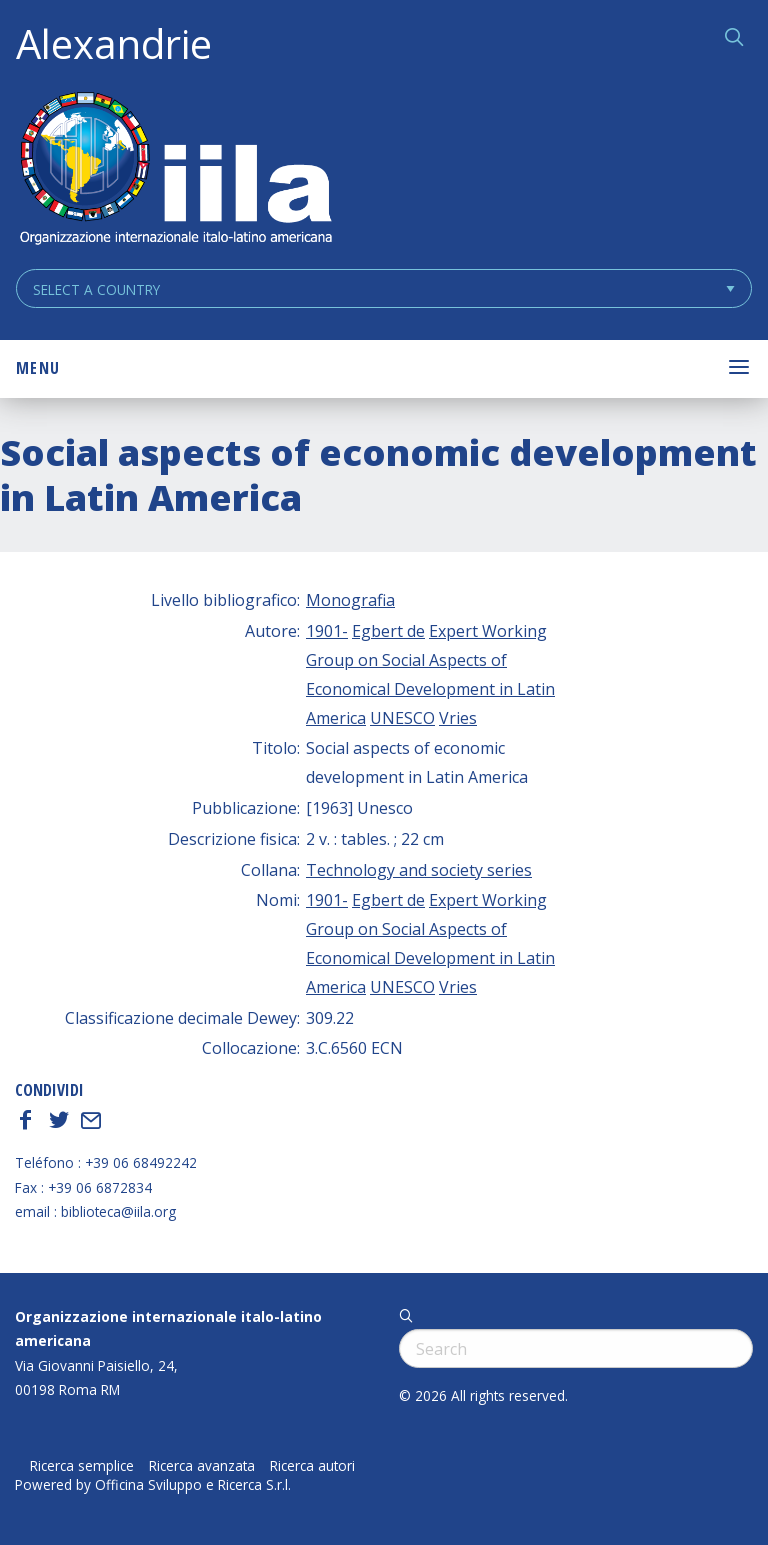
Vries (458, 718)
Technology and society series (419, 870)
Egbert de (388, 631)
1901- (327, 631)
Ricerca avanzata (202, 1466)
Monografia (350, 600)
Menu (38, 368)
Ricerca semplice (82, 1466)
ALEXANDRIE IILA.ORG (175, 170)
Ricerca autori (312, 1466)
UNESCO (402, 718)
